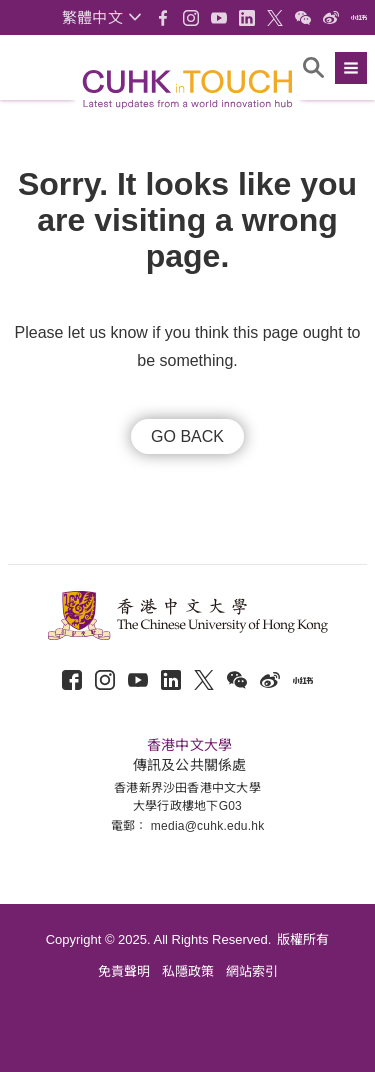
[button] (101, 17)
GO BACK (187, 436)
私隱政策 (188, 971)
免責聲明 (124, 971)
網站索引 (252, 971)
